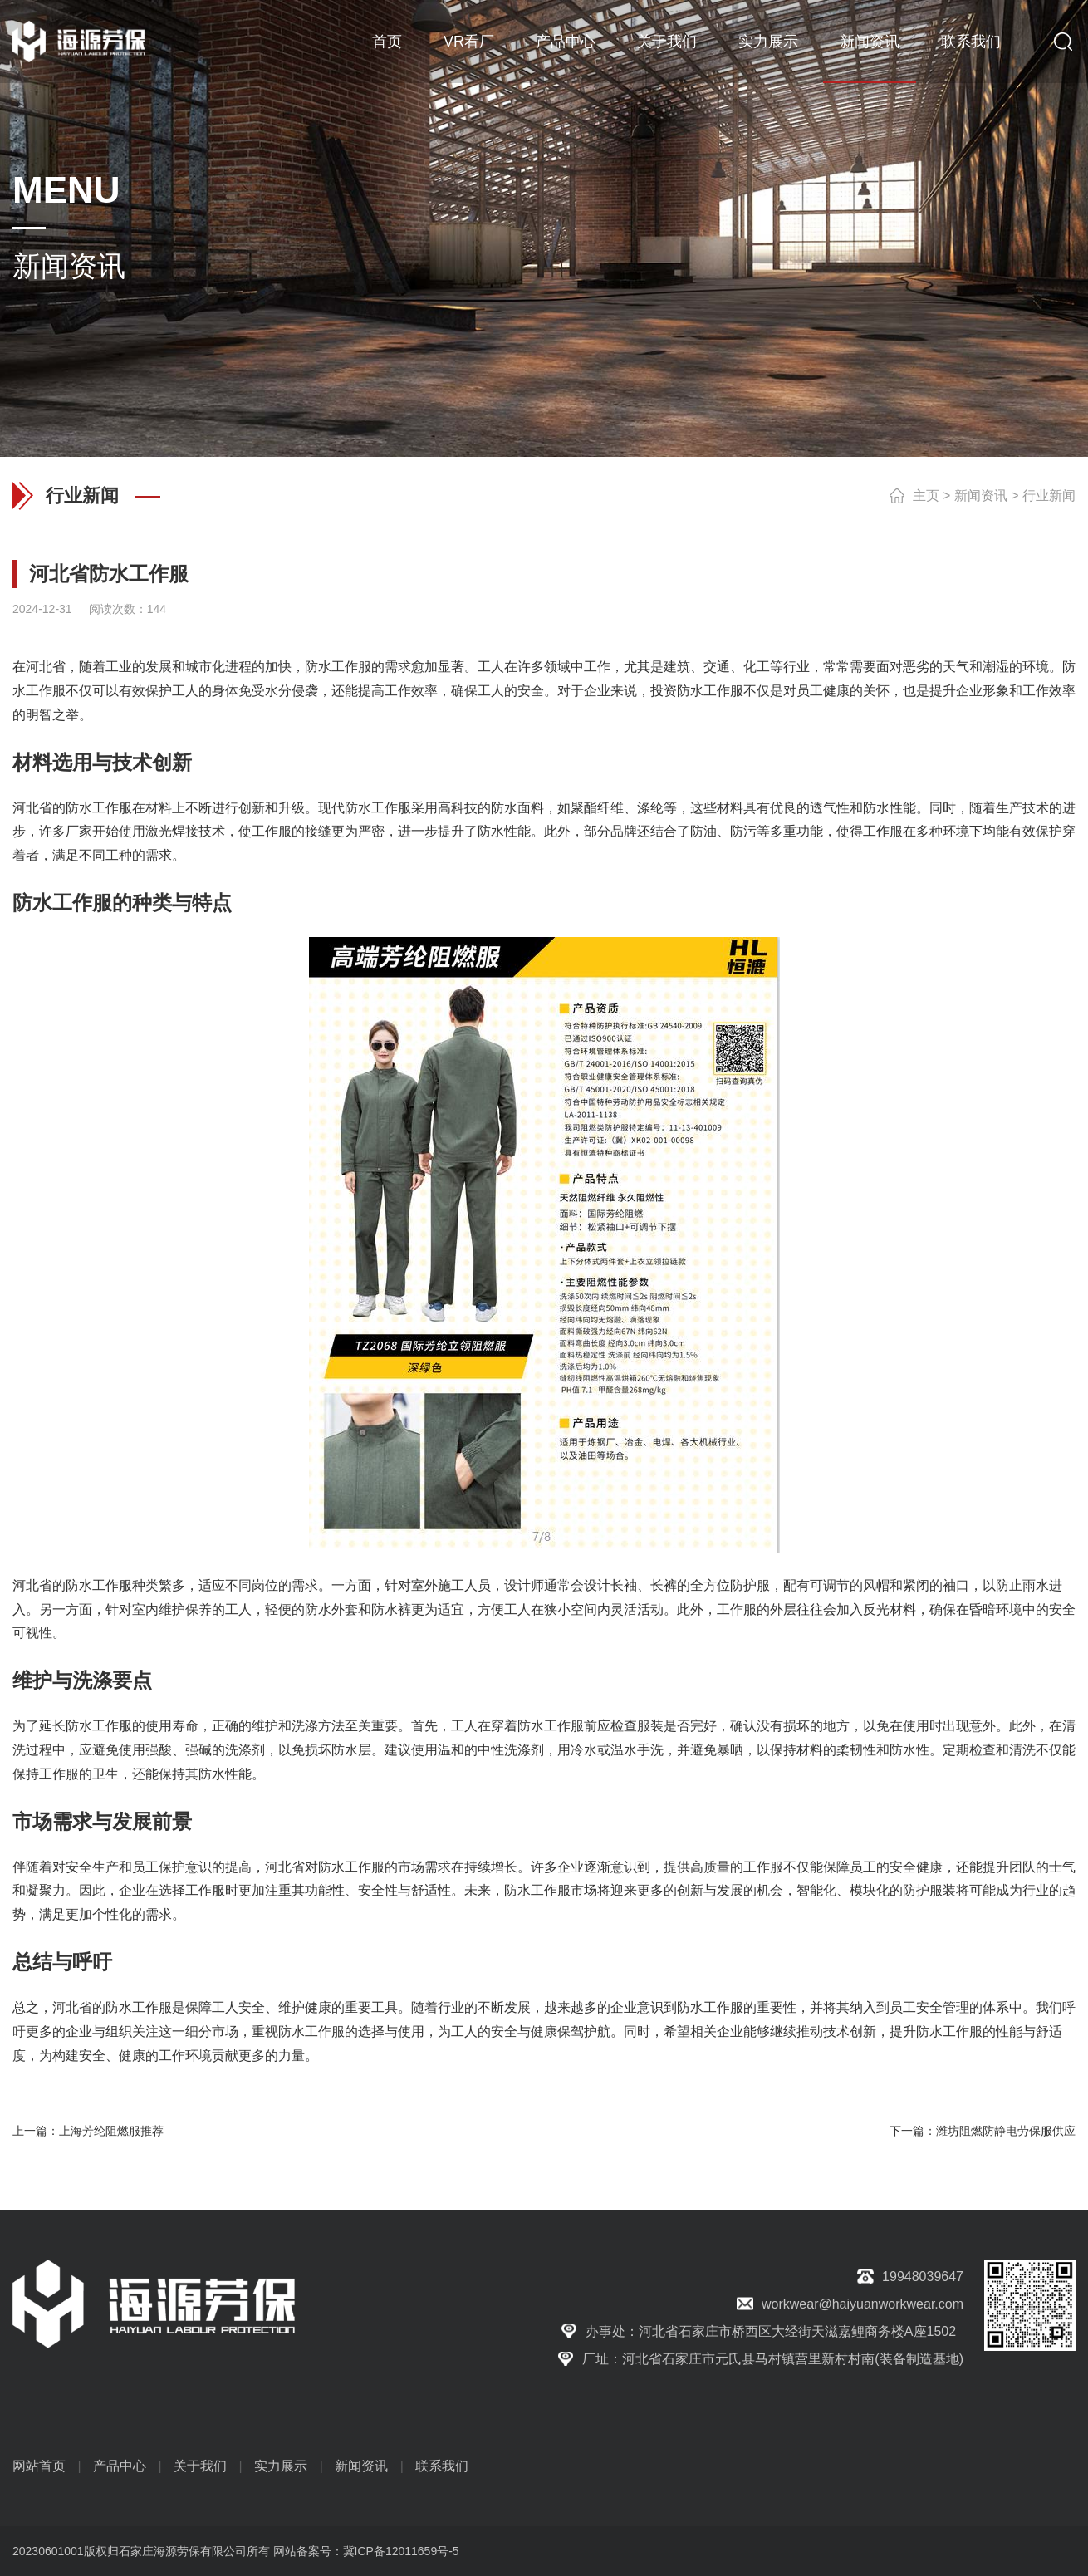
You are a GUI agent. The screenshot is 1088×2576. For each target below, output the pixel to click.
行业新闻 (1049, 495)
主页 (926, 495)
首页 (387, 41)
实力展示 (768, 41)
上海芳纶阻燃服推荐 (111, 2130)
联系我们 (971, 41)
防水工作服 (338, 667)
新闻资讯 (869, 41)
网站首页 (39, 2466)
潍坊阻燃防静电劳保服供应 (1006, 2130)
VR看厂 (469, 41)
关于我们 (667, 41)
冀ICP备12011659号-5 (401, 2551)
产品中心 (565, 41)
